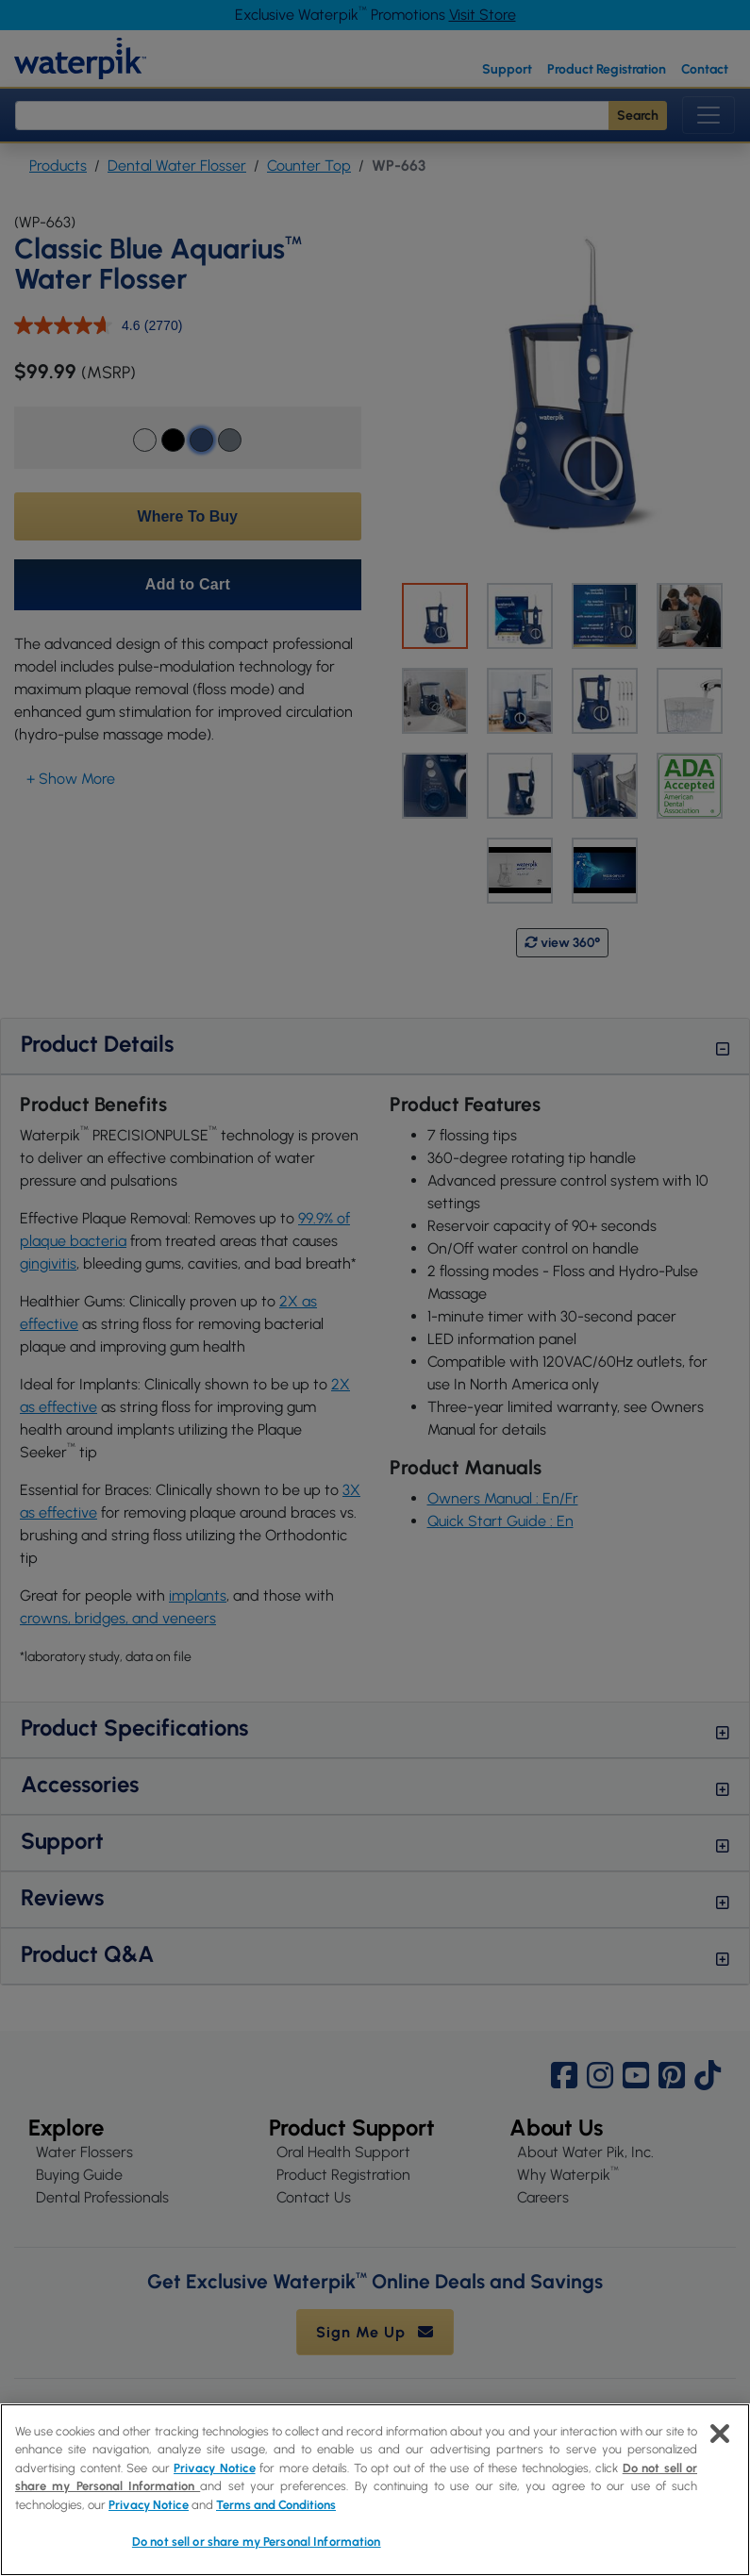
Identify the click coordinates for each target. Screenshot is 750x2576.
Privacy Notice (215, 2468)
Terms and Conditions (276, 2505)
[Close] (720, 2433)
